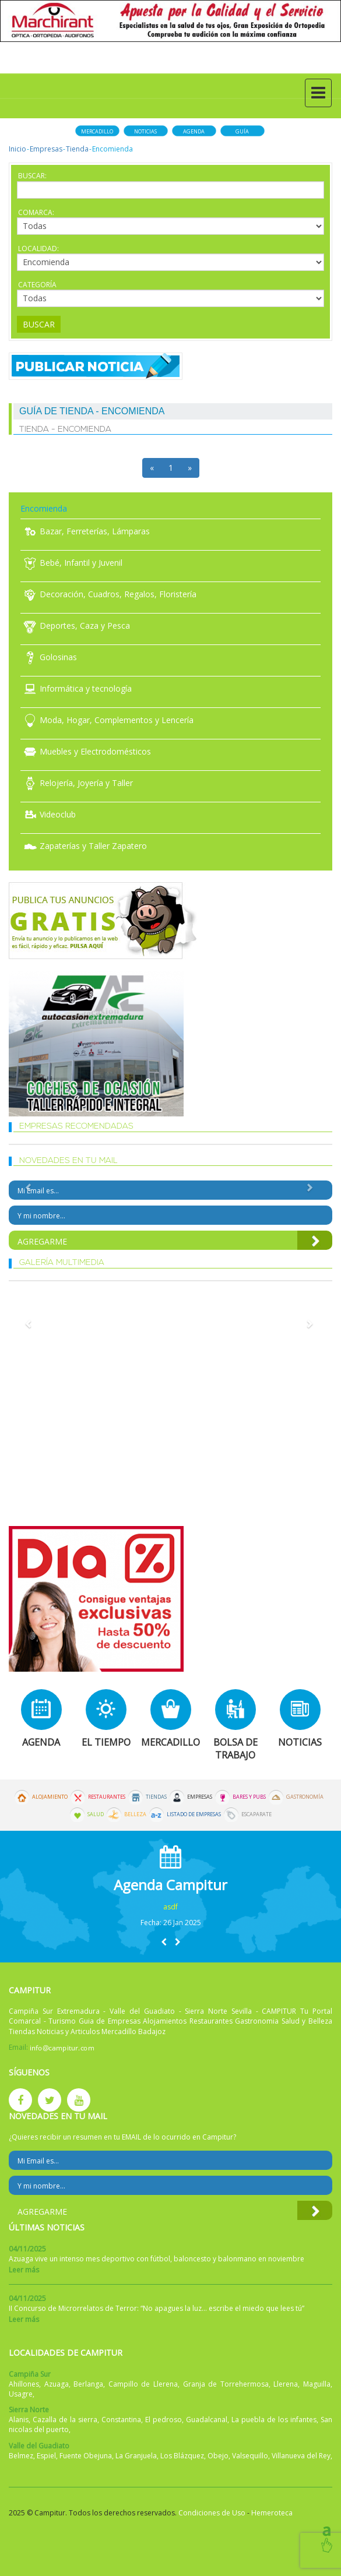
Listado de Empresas (194, 1814)
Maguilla (317, 2384)
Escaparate (256, 1814)
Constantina (121, 2420)
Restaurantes (106, 1796)
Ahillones (24, 2384)
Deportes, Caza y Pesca (75, 625)
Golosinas (48, 656)
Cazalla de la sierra (65, 2420)
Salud (95, 1814)
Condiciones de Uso (211, 2513)
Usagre (21, 2394)
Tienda (77, 149)
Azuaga (56, 2384)
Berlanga (88, 2384)
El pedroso (163, 2420)
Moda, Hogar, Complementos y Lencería (107, 719)
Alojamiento (50, 1796)
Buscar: (32, 176)
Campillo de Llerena (143, 2384)
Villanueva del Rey (301, 2456)
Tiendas (156, 1796)
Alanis (19, 2420)
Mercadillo (97, 131)
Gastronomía (305, 1796)
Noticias (145, 131)
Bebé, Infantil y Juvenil (71, 562)
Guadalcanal (206, 2420)
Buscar (39, 324)
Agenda (194, 131)
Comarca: (36, 212)
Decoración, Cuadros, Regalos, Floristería (108, 594)
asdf (170, 1907)
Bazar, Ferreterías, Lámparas (85, 531)
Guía (242, 131)
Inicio (17, 149)
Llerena (285, 2384)
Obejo (218, 2456)
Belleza (135, 1814)
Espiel (46, 2456)
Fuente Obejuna (85, 2456)
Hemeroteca (272, 2513)
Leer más (24, 2270)
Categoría (37, 285)
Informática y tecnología (76, 688)
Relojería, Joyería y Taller (76, 782)
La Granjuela (136, 2456)
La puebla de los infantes (274, 2420)
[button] (164, 1941)
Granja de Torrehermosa (226, 2384)
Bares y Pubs (249, 1796)
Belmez (21, 2456)
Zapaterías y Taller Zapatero (83, 845)
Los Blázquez (182, 2456)
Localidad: (38, 248)
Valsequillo (250, 2456)
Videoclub (48, 814)
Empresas (46, 149)
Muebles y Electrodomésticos (85, 751)
